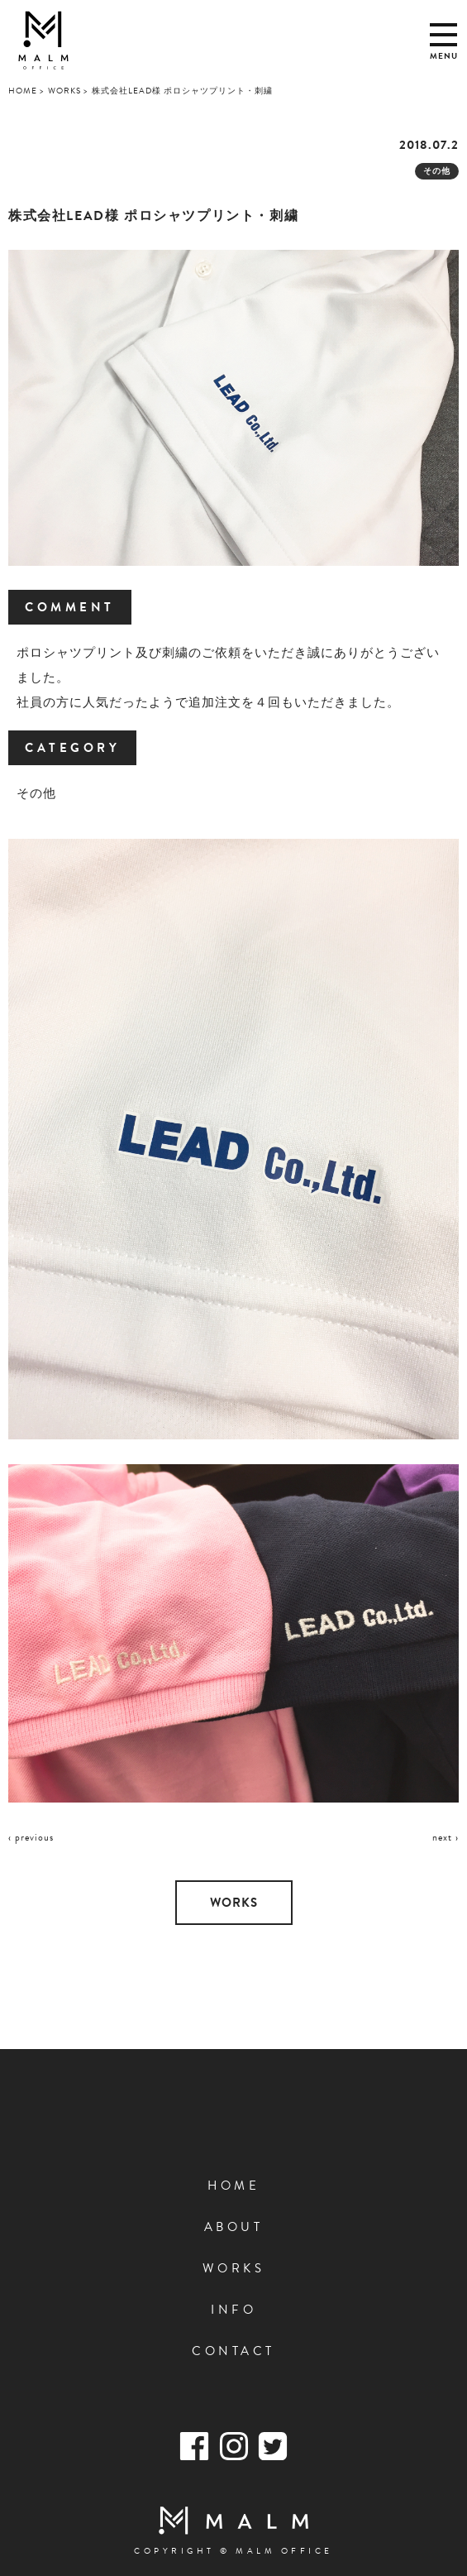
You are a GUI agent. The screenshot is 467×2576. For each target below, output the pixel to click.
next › (445, 1837)
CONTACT (233, 2351)
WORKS (234, 1903)
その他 (436, 171)
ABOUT (234, 2227)
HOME (233, 2185)
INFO (233, 2310)
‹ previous (31, 1837)
